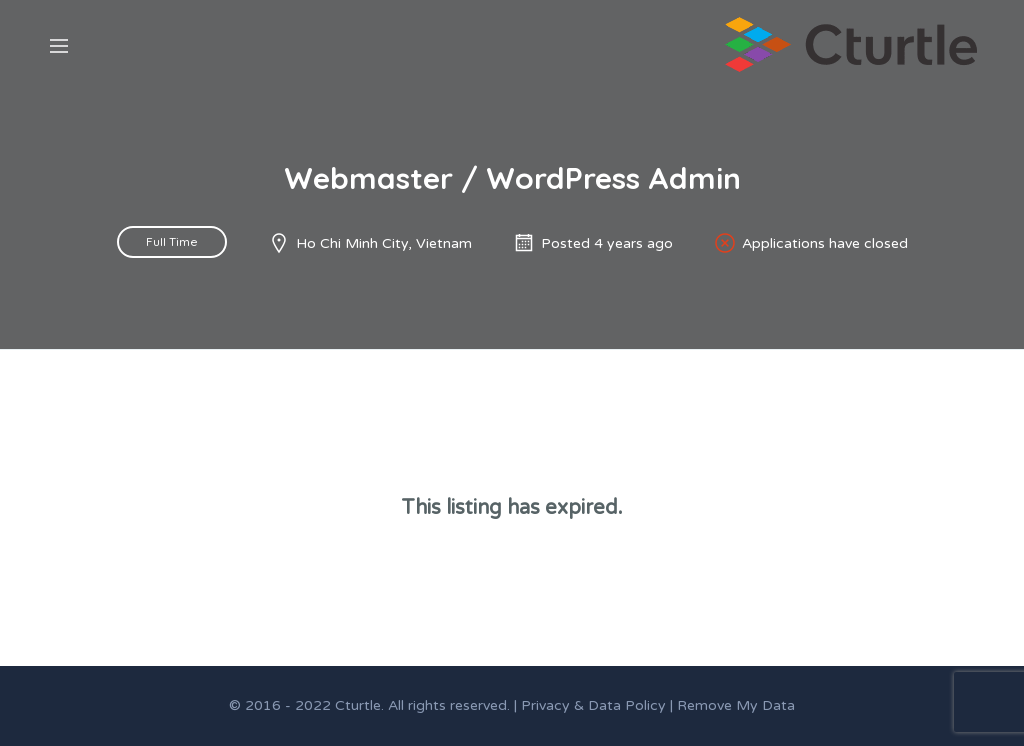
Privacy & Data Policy (593, 705)
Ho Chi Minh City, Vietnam (384, 243)
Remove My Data (736, 705)
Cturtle (358, 705)
